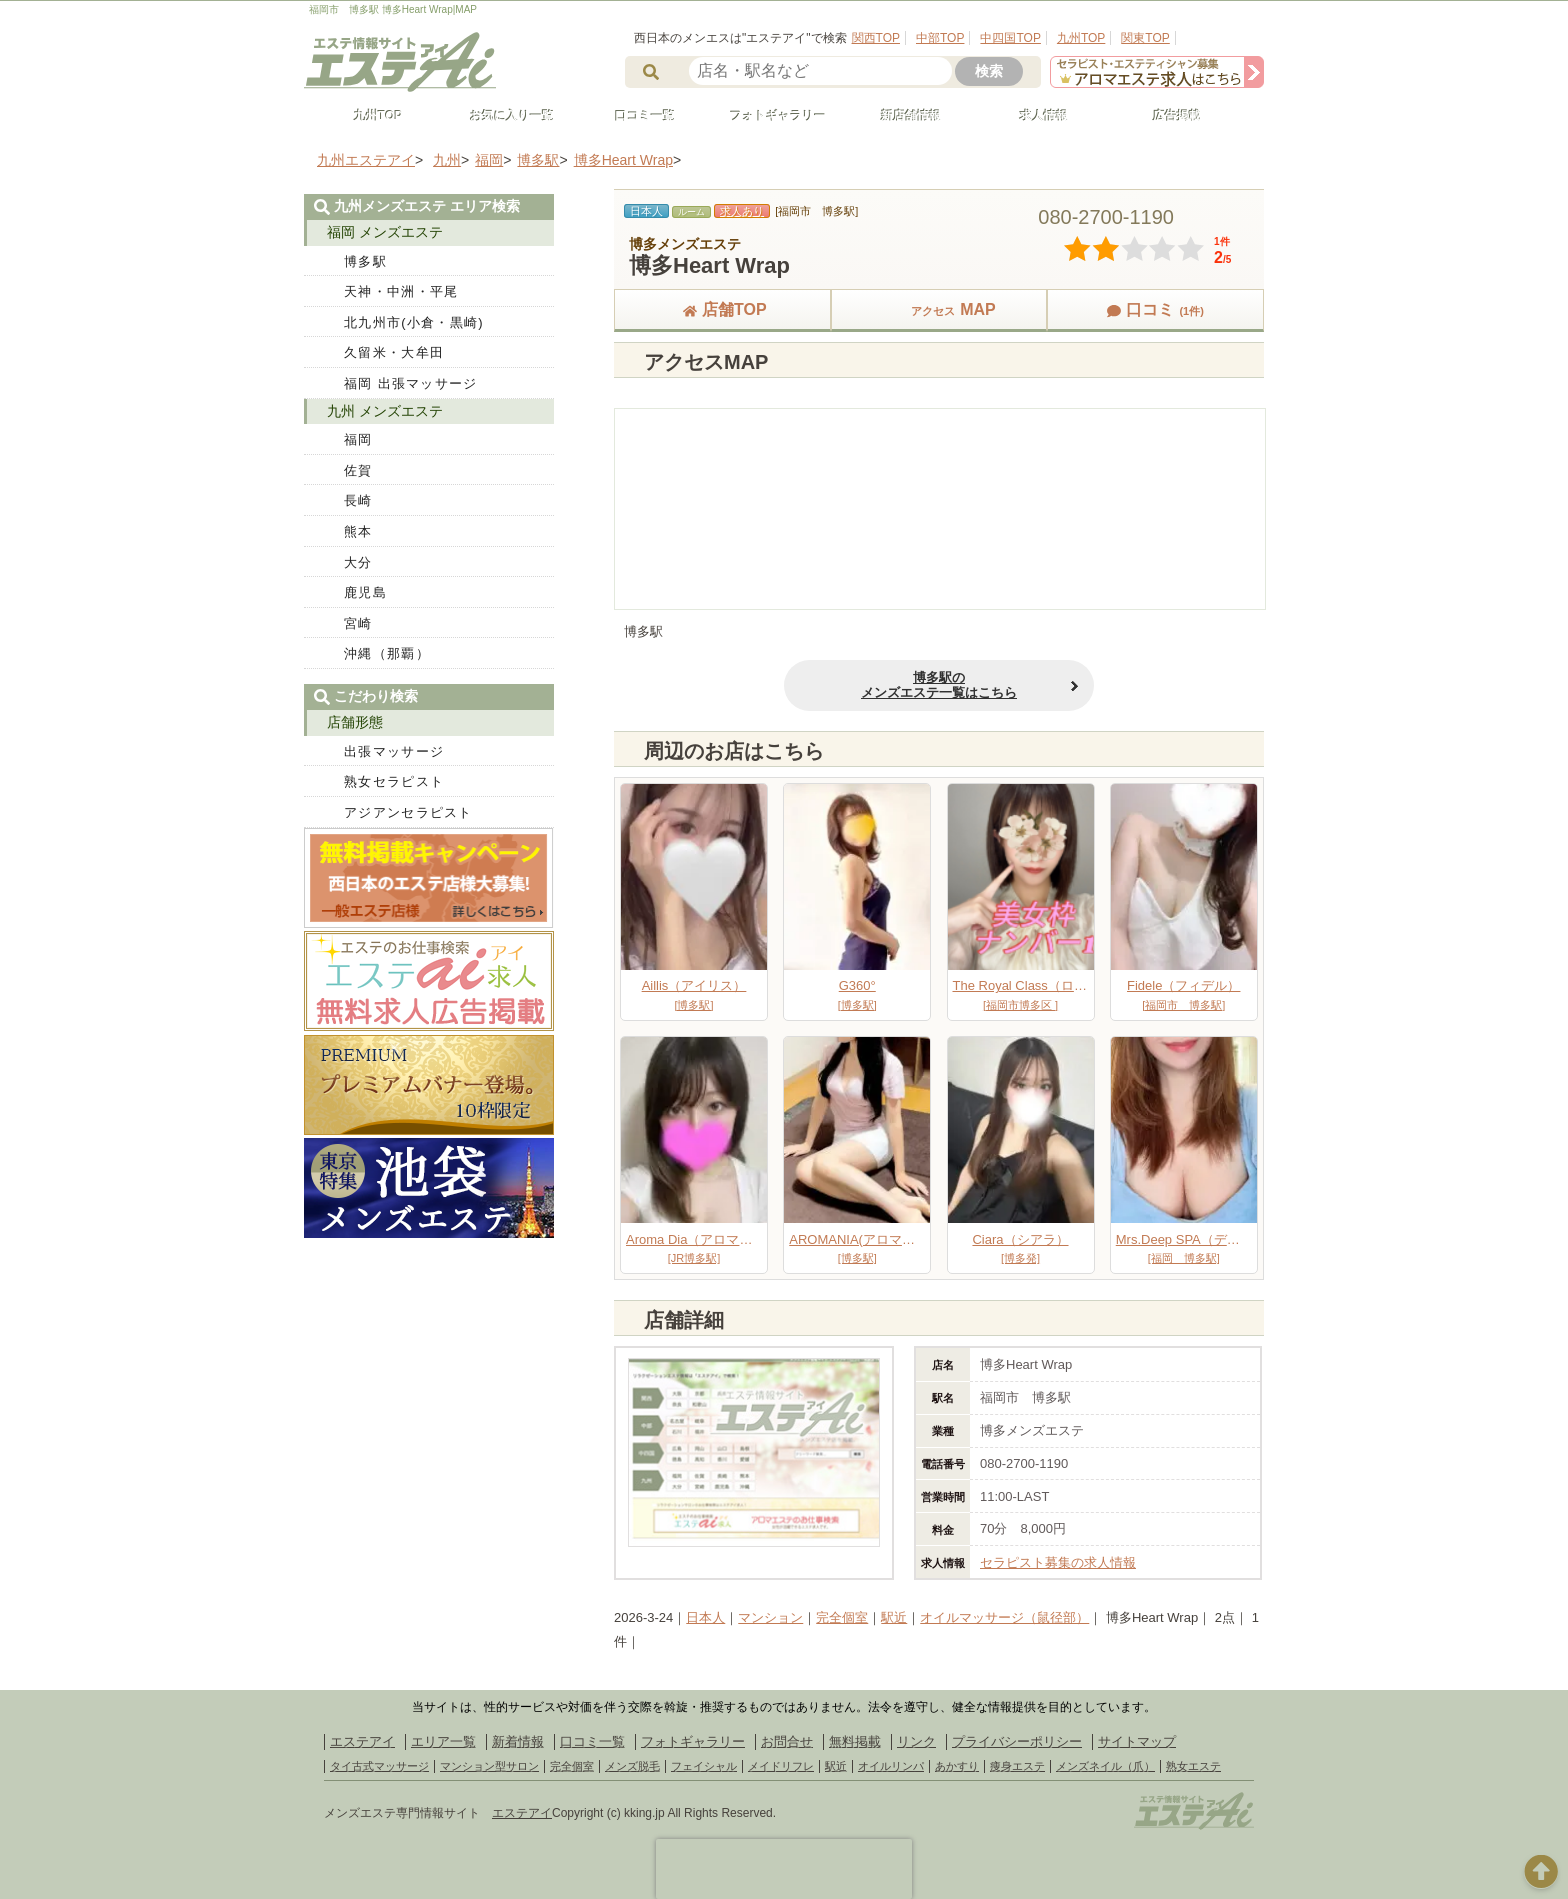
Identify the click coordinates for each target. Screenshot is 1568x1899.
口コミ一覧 (636, 116)
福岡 (358, 439)
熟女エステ (1193, 1766)
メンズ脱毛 (632, 1766)
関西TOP (876, 38)
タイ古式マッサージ (379, 1766)
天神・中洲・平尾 (401, 291)
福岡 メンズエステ (385, 232)
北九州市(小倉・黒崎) (414, 322)
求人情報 (1035, 116)
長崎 (358, 500)
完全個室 (842, 1617)
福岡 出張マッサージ (411, 383)
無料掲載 (855, 1741)
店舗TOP (722, 309)
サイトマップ (1137, 1741)
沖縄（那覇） (387, 653)
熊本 (358, 531)
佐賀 (358, 470)
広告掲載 (1168, 116)
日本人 (705, 1617)
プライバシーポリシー (1017, 1741)
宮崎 (358, 623)
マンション (770, 1617)
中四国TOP (1010, 38)
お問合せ (787, 1741)
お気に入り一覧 (503, 116)
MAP (939, 309)
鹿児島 (365, 592)
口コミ (1155, 309)
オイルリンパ (891, 1766)
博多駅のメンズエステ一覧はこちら (939, 685)
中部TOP (940, 38)
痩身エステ (1017, 1766)
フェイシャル (704, 1766)
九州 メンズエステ (385, 411)
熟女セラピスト (394, 781)
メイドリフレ (781, 1766)
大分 (358, 562)
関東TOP (1145, 38)
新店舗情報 (902, 116)
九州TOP (1081, 38)
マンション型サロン (489, 1766)
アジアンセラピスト (408, 812)
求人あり (742, 211)
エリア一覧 (443, 1741)
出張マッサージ (394, 751)
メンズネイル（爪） (1105, 1766)
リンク (916, 1741)
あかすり (957, 1766)
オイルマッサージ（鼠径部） (1004, 1617)
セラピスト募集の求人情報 (1058, 1562)
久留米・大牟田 (394, 352)
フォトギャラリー (769, 116)
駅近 (894, 1617)
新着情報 (518, 1741)
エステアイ (362, 1741)
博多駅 (365, 261)
